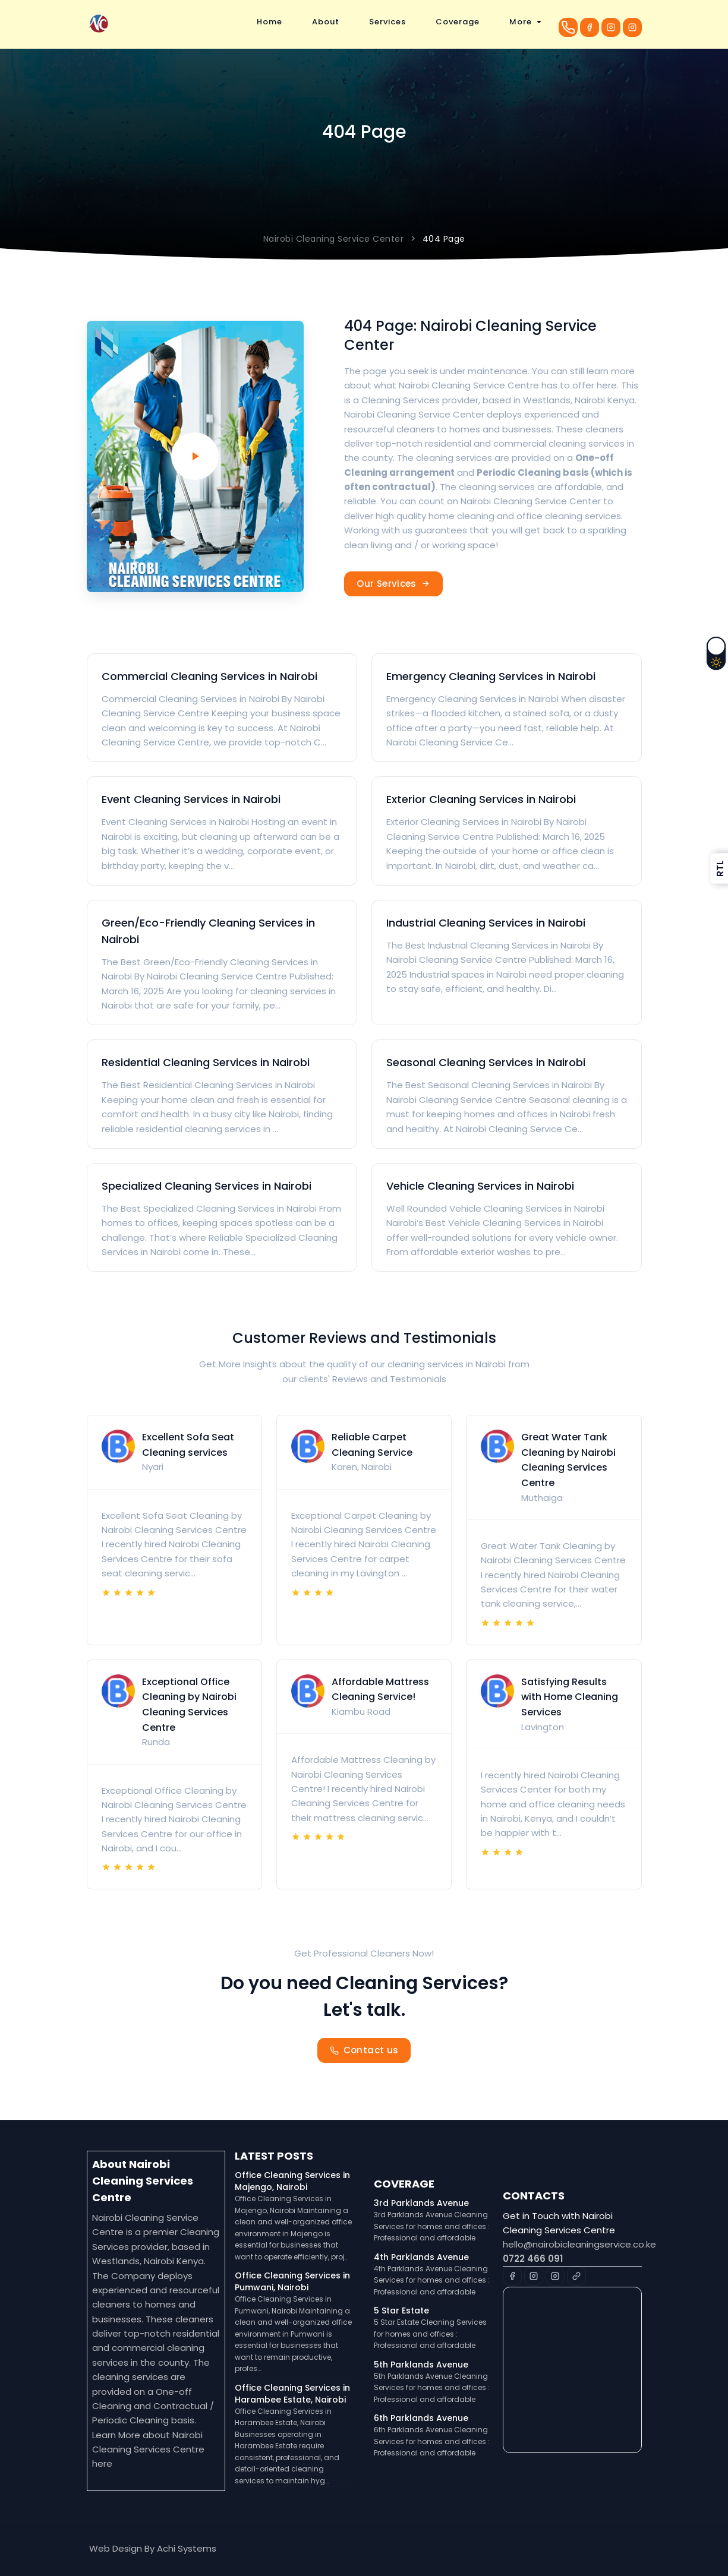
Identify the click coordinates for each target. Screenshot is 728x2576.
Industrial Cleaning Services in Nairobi (485, 922)
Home (269, 21)
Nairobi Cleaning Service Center (333, 239)
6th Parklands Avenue (421, 2418)
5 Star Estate (401, 2310)
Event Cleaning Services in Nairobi (191, 799)
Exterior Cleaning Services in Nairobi (481, 799)
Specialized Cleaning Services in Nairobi (206, 1185)
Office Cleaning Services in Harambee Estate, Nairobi (292, 2394)
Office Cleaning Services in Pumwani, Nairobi (292, 2281)
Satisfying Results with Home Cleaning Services (569, 1697)
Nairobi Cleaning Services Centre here (148, 2449)
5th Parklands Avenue (421, 2364)
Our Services (393, 584)
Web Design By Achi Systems (152, 2548)
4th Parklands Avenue (421, 2257)
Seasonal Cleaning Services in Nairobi (485, 1062)
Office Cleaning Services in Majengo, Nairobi (292, 2181)
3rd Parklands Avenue (421, 2203)
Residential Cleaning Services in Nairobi (206, 1062)
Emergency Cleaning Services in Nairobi (490, 676)
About (325, 21)
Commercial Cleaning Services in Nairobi (209, 676)
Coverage (458, 21)
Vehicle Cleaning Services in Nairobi (480, 1185)
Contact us (364, 2050)
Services (387, 21)
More (520, 21)
